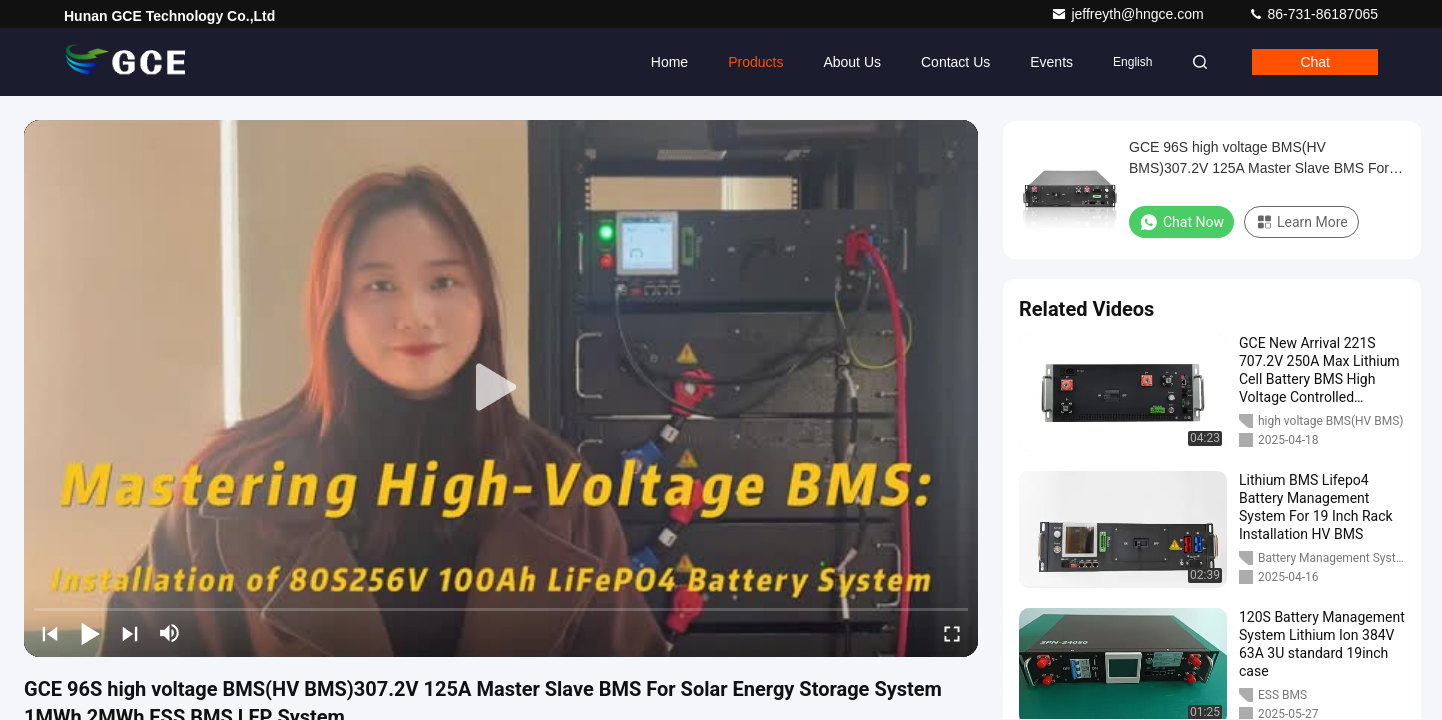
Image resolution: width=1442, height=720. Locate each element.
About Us (852, 62)
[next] (130, 633)
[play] (501, 388)
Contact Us (955, 62)
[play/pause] (90, 633)
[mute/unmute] (170, 633)
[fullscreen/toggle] (952, 633)
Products (755, 62)
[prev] (50, 633)
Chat (1315, 62)
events (1051, 62)
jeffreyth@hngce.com (1129, 14)
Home (669, 62)
